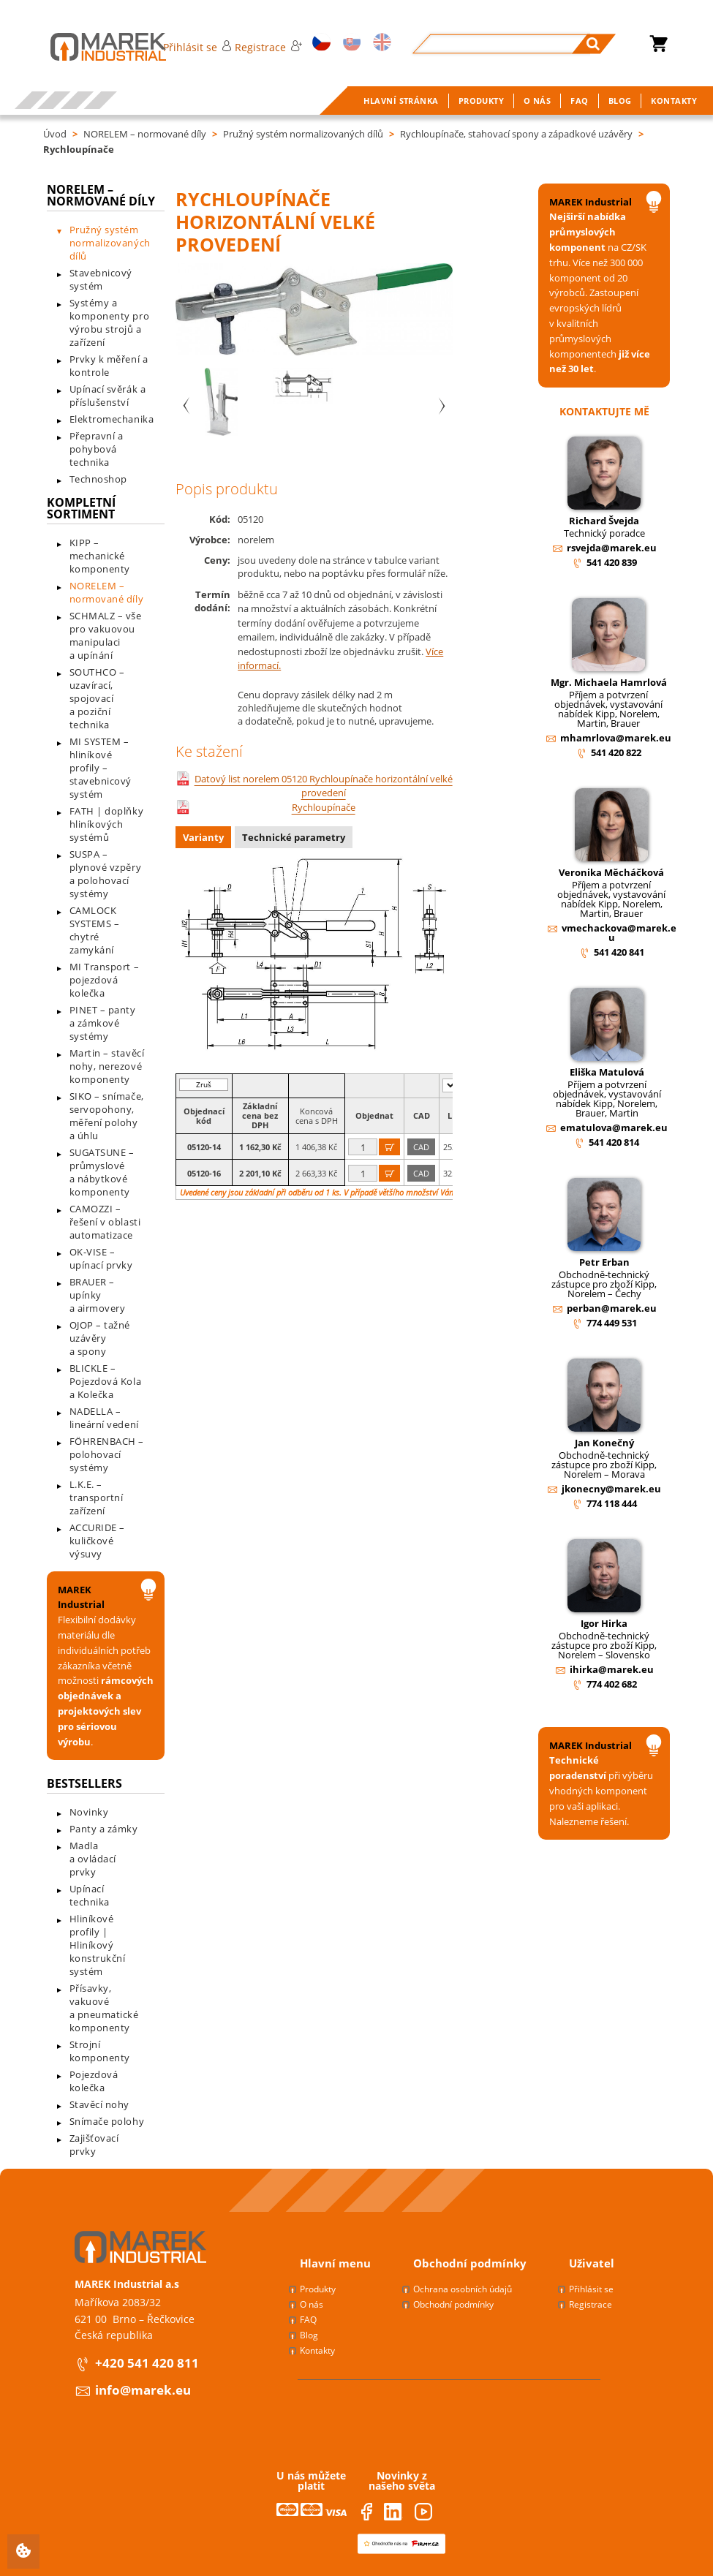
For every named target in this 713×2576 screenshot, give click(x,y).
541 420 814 (614, 1142)
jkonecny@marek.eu (611, 1488)
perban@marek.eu (612, 1308)
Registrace (268, 47)
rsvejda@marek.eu (612, 547)
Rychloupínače (78, 149)
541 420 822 (616, 752)
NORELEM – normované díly (144, 133)
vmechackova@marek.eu (619, 932)
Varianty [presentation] (203, 837)
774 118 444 (611, 1503)
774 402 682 (611, 1684)
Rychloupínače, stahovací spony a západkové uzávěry (516, 133)
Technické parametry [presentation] (293, 837)
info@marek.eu (143, 2390)
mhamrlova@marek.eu (615, 737)
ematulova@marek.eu (614, 1127)
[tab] (205, 839)
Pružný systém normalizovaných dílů (303, 133)
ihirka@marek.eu (612, 1669)
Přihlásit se (197, 47)
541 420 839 (611, 562)
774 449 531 (611, 1322)
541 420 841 (619, 952)
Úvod (55, 133)
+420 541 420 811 (147, 2362)
